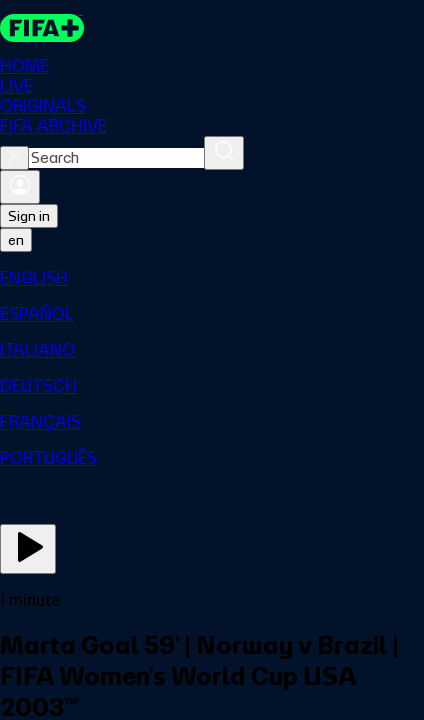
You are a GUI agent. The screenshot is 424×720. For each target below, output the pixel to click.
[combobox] (116, 158)
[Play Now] (28, 549)
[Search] (224, 153)
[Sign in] (20, 187)
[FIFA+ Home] (42, 28)
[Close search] (14, 158)
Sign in (29, 216)
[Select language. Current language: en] (16, 240)
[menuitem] (212, 278)
